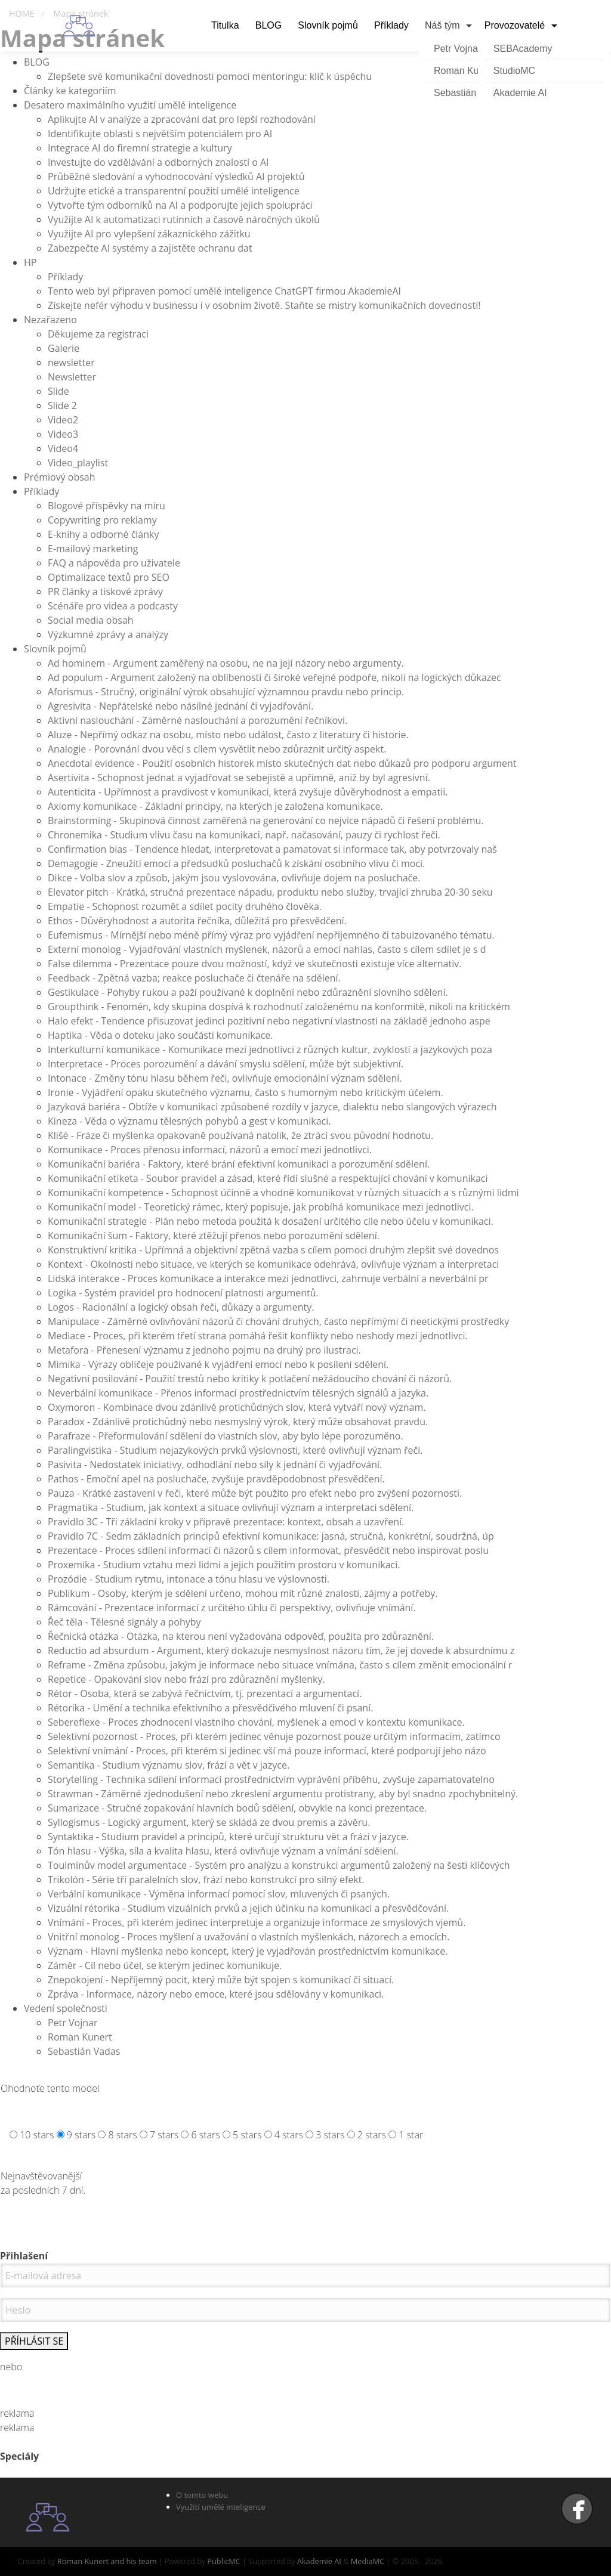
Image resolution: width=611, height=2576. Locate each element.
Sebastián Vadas (84, 2051)
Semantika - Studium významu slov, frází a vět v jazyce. (168, 1765)
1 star (411, 2134)
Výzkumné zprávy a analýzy (108, 634)
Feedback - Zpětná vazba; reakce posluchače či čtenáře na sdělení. (194, 977)
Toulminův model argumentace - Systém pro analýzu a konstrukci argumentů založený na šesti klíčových (279, 1865)
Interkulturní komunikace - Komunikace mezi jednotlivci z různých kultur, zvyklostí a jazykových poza (270, 1049)
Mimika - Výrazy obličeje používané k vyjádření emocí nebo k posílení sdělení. (218, 1364)
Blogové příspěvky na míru (106, 505)
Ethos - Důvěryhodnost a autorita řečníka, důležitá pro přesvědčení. (197, 920)
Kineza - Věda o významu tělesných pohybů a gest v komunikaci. (189, 1121)
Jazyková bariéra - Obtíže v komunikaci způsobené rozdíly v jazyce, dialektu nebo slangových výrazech (272, 1106)
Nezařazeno (50, 319)
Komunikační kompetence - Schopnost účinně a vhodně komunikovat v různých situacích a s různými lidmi (283, 1192)
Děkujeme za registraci (98, 333)
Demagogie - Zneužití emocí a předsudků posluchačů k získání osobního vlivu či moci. (236, 863)
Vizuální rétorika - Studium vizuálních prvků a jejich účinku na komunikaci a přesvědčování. (248, 1908)
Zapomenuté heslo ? (306, 2400)
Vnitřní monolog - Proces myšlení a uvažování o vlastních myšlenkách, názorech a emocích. (249, 1936)
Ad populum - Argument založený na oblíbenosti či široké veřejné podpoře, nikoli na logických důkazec (274, 677)
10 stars (37, 2134)
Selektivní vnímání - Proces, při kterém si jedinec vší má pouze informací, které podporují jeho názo (267, 1750)
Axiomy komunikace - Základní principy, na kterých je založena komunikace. (215, 806)
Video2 (63, 419)
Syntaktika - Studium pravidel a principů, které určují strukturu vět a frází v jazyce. (228, 1836)
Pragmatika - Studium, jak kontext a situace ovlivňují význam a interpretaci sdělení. (230, 1507)
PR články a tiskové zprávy (105, 591)
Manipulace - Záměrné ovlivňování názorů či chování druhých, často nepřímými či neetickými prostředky (278, 1321)
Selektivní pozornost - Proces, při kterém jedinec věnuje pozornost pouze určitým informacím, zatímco (274, 1736)
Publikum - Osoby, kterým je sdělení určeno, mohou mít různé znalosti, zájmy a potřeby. (243, 1593)
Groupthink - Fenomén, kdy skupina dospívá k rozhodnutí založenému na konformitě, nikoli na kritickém (279, 1006)
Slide (58, 391)
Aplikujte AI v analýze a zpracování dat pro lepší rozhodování (182, 119)
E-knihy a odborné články (103, 534)
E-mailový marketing (93, 548)
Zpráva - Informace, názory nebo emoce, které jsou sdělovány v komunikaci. (216, 1994)
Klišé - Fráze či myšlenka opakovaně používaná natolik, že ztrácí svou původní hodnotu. (240, 1135)
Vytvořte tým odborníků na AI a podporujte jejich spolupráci (180, 205)
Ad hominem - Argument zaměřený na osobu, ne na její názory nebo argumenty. (226, 663)
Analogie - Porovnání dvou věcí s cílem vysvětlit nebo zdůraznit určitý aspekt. (217, 749)
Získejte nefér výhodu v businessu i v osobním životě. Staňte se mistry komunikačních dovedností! (264, 305)
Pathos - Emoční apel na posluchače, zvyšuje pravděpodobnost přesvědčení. (216, 1478)
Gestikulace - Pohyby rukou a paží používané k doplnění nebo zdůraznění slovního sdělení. (248, 992)
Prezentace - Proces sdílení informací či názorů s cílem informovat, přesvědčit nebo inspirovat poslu (268, 1550)
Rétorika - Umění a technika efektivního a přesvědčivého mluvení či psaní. (210, 1707)
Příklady (65, 276)
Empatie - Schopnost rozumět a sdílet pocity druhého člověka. (185, 906)
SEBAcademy (523, 49)
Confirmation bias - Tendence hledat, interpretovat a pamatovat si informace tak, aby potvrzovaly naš (272, 849)
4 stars (288, 2134)
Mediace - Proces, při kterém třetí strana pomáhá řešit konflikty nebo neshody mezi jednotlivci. (258, 1335)
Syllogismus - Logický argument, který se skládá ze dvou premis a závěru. (209, 1822)
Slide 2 (62, 405)
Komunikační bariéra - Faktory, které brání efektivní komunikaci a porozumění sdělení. (239, 1164)
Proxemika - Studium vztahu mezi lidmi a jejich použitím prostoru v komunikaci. (224, 1564)
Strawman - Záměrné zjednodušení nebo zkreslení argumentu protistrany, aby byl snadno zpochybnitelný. (283, 1793)
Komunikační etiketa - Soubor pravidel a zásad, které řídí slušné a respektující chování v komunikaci (267, 1178)
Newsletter (72, 376)
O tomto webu (202, 2495)
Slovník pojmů (55, 648)
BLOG (37, 62)
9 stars (81, 2134)
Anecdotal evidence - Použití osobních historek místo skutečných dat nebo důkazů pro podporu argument (282, 763)
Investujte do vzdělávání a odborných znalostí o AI (158, 162)
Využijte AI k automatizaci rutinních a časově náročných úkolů (184, 219)
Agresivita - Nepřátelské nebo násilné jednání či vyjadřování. (180, 706)
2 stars (371, 2134)
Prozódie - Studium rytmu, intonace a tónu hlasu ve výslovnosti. (188, 1579)
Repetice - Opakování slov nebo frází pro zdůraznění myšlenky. (186, 1679)
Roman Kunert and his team (107, 2561)
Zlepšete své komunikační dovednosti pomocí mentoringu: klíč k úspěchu (210, 76)
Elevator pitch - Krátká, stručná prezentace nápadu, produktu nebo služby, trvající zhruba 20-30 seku (270, 892)
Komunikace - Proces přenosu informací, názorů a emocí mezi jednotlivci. (210, 1149)
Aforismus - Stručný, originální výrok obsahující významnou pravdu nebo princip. (226, 691)
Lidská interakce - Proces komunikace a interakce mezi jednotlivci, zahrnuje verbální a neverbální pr (268, 1278)
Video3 (63, 434)
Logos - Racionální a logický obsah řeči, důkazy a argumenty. (181, 1307)
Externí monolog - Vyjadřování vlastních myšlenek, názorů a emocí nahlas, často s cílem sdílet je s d (267, 949)
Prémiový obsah (59, 477)
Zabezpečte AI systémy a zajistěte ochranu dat (150, 248)
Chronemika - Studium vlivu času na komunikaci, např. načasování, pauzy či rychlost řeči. (244, 834)
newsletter (71, 362)
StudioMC (514, 71)
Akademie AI (520, 93)
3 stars (330, 2134)
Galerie (63, 348)
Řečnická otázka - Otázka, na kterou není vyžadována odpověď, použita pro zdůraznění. (241, 1636)
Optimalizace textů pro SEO (108, 577)
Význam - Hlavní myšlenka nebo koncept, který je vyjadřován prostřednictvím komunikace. (248, 1951)
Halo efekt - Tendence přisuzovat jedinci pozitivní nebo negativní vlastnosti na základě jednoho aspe (269, 1020)
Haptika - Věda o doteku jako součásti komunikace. (160, 1035)
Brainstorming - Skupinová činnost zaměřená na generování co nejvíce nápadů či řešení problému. (265, 820)
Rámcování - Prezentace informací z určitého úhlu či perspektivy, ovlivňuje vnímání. (232, 1607)
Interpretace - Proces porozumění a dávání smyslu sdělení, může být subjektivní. (225, 1063)
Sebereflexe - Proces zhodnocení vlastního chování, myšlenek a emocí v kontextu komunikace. (256, 1722)
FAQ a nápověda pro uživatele (114, 562)
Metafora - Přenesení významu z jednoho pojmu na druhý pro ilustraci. (204, 1350)
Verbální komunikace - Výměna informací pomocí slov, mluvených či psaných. (219, 1893)
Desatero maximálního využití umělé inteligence (130, 105)
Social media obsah (91, 620)
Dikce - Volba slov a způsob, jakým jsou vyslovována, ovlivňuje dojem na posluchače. (234, 877)
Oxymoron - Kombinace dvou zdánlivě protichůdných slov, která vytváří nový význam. (237, 1407)
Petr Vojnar (72, 2022)
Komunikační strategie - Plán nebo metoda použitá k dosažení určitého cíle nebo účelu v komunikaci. (270, 1221)
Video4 (63, 448)
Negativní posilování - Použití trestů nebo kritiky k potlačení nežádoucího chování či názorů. (250, 1378)
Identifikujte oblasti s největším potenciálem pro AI (160, 133)
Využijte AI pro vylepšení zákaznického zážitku (149, 233)
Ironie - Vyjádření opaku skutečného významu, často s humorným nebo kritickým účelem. (245, 1092)
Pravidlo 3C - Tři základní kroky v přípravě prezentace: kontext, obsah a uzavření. (226, 1521)
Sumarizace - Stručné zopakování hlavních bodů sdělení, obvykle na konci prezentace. (237, 1808)
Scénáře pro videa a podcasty (113, 605)
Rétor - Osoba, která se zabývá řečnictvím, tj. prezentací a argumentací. (205, 1693)
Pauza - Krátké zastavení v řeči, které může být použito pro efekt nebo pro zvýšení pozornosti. (255, 1493)
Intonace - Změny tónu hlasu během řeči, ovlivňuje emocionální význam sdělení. (225, 1078)
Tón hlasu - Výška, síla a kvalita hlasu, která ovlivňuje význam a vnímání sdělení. (223, 1850)
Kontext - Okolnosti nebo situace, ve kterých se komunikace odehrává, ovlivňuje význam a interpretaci (273, 1264)
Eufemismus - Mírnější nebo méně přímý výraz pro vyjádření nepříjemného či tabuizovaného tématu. (271, 935)
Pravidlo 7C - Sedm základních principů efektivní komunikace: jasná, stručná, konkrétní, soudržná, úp (271, 1536)
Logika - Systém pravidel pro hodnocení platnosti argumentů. (183, 1292)
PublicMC (223, 2561)
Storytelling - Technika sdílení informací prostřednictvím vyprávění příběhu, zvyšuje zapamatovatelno (271, 1779)
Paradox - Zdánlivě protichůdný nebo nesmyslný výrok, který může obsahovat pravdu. (238, 1421)
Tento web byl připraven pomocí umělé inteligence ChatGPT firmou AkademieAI (224, 291)
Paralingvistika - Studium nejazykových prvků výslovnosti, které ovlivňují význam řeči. (235, 1450)
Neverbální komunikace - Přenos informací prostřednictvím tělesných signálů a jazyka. (238, 1393)
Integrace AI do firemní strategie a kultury (140, 147)
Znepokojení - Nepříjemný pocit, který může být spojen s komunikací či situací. (221, 1979)
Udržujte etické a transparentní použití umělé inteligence (174, 190)
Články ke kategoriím (70, 90)
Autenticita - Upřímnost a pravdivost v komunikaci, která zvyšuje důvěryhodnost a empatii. (248, 791)
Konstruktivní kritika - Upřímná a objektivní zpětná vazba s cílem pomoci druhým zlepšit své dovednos (273, 1249)
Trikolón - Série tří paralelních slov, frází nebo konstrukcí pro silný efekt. (206, 1879)
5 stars (247, 2134)
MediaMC (367, 2561)
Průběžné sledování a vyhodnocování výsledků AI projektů (176, 176)
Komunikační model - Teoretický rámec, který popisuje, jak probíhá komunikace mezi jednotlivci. (261, 1206)
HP (30, 262)
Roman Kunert (80, 2037)
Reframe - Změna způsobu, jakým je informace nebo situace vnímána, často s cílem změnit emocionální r (280, 1664)
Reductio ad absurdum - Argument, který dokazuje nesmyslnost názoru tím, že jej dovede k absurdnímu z (281, 1650)
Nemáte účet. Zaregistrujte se (305, 2388)
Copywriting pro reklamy (102, 520)
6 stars (206, 2134)
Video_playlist (78, 462)
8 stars (122, 2134)
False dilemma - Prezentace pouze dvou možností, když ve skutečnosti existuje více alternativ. (254, 963)
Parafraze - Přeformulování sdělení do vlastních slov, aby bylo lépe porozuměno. (225, 1435)
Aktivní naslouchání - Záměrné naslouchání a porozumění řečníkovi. (197, 720)
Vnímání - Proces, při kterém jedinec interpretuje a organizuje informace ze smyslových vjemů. (256, 1922)
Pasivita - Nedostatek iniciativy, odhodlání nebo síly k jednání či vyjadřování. (215, 1464)
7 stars (164, 2134)
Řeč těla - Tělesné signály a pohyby (124, 1621)
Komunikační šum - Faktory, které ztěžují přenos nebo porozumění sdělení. (213, 1235)
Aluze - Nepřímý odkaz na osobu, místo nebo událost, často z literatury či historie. (228, 734)
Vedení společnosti (65, 2008)
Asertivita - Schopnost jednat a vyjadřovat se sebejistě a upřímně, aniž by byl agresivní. (239, 777)
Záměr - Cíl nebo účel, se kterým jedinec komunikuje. (165, 1965)
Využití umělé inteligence (221, 2506)
